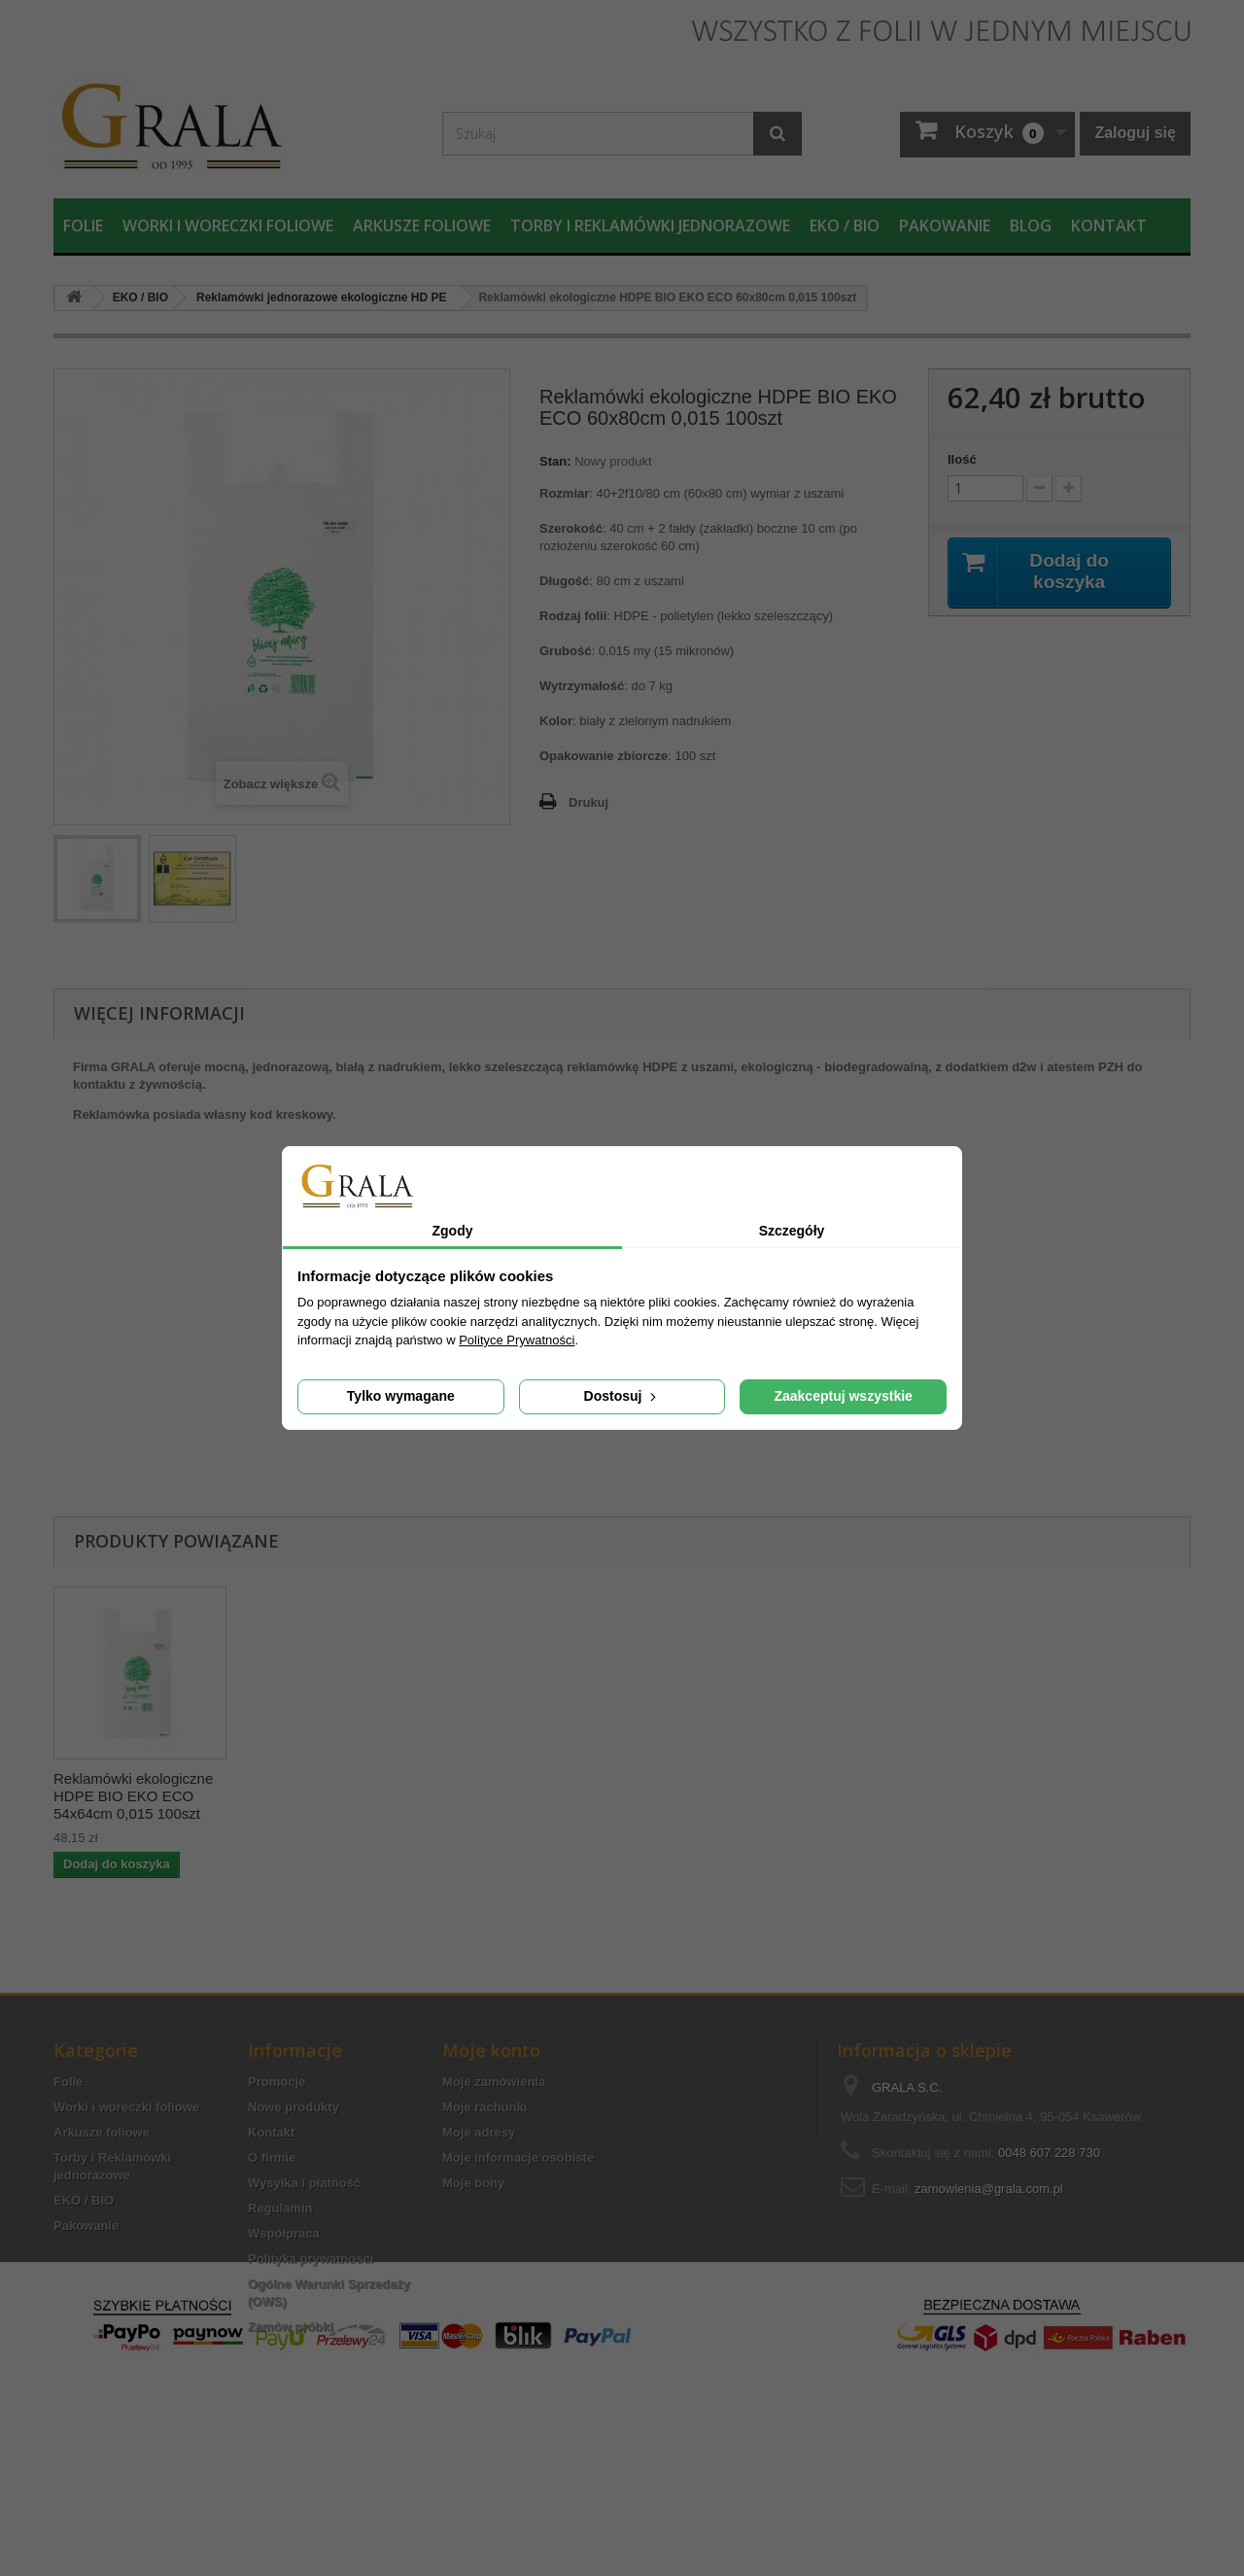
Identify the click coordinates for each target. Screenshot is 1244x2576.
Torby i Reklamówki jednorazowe (650, 225)
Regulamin (280, 2208)
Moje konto (491, 2050)
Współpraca (284, 2233)
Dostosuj (622, 1396)
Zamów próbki (290, 2326)
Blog (1031, 225)
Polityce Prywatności (516, 1340)
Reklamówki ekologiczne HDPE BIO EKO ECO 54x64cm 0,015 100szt (710, 1796)
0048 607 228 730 (1049, 2152)
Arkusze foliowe (422, 225)
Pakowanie (944, 225)
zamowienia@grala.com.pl (989, 2188)
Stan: (555, 461)
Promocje (276, 2081)
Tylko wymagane (401, 1396)
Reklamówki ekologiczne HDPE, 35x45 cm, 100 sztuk (133, 1796)
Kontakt (1109, 225)
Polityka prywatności (310, 2258)
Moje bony (473, 2183)
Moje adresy (478, 2132)
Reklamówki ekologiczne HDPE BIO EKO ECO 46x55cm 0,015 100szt (518, 1796)
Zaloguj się (1135, 132)
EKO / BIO (845, 225)
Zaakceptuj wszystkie (843, 1396)
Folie (83, 225)
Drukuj (588, 802)
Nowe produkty (293, 2107)
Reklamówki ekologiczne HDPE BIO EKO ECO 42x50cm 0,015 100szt (325, 1796)
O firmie (271, 2157)
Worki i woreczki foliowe (227, 225)
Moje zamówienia (493, 2081)
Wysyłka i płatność (304, 2183)
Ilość (962, 459)
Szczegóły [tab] (792, 1230)
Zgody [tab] (452, 1230)
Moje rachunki (484, 2107)
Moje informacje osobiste (518, 2157)
